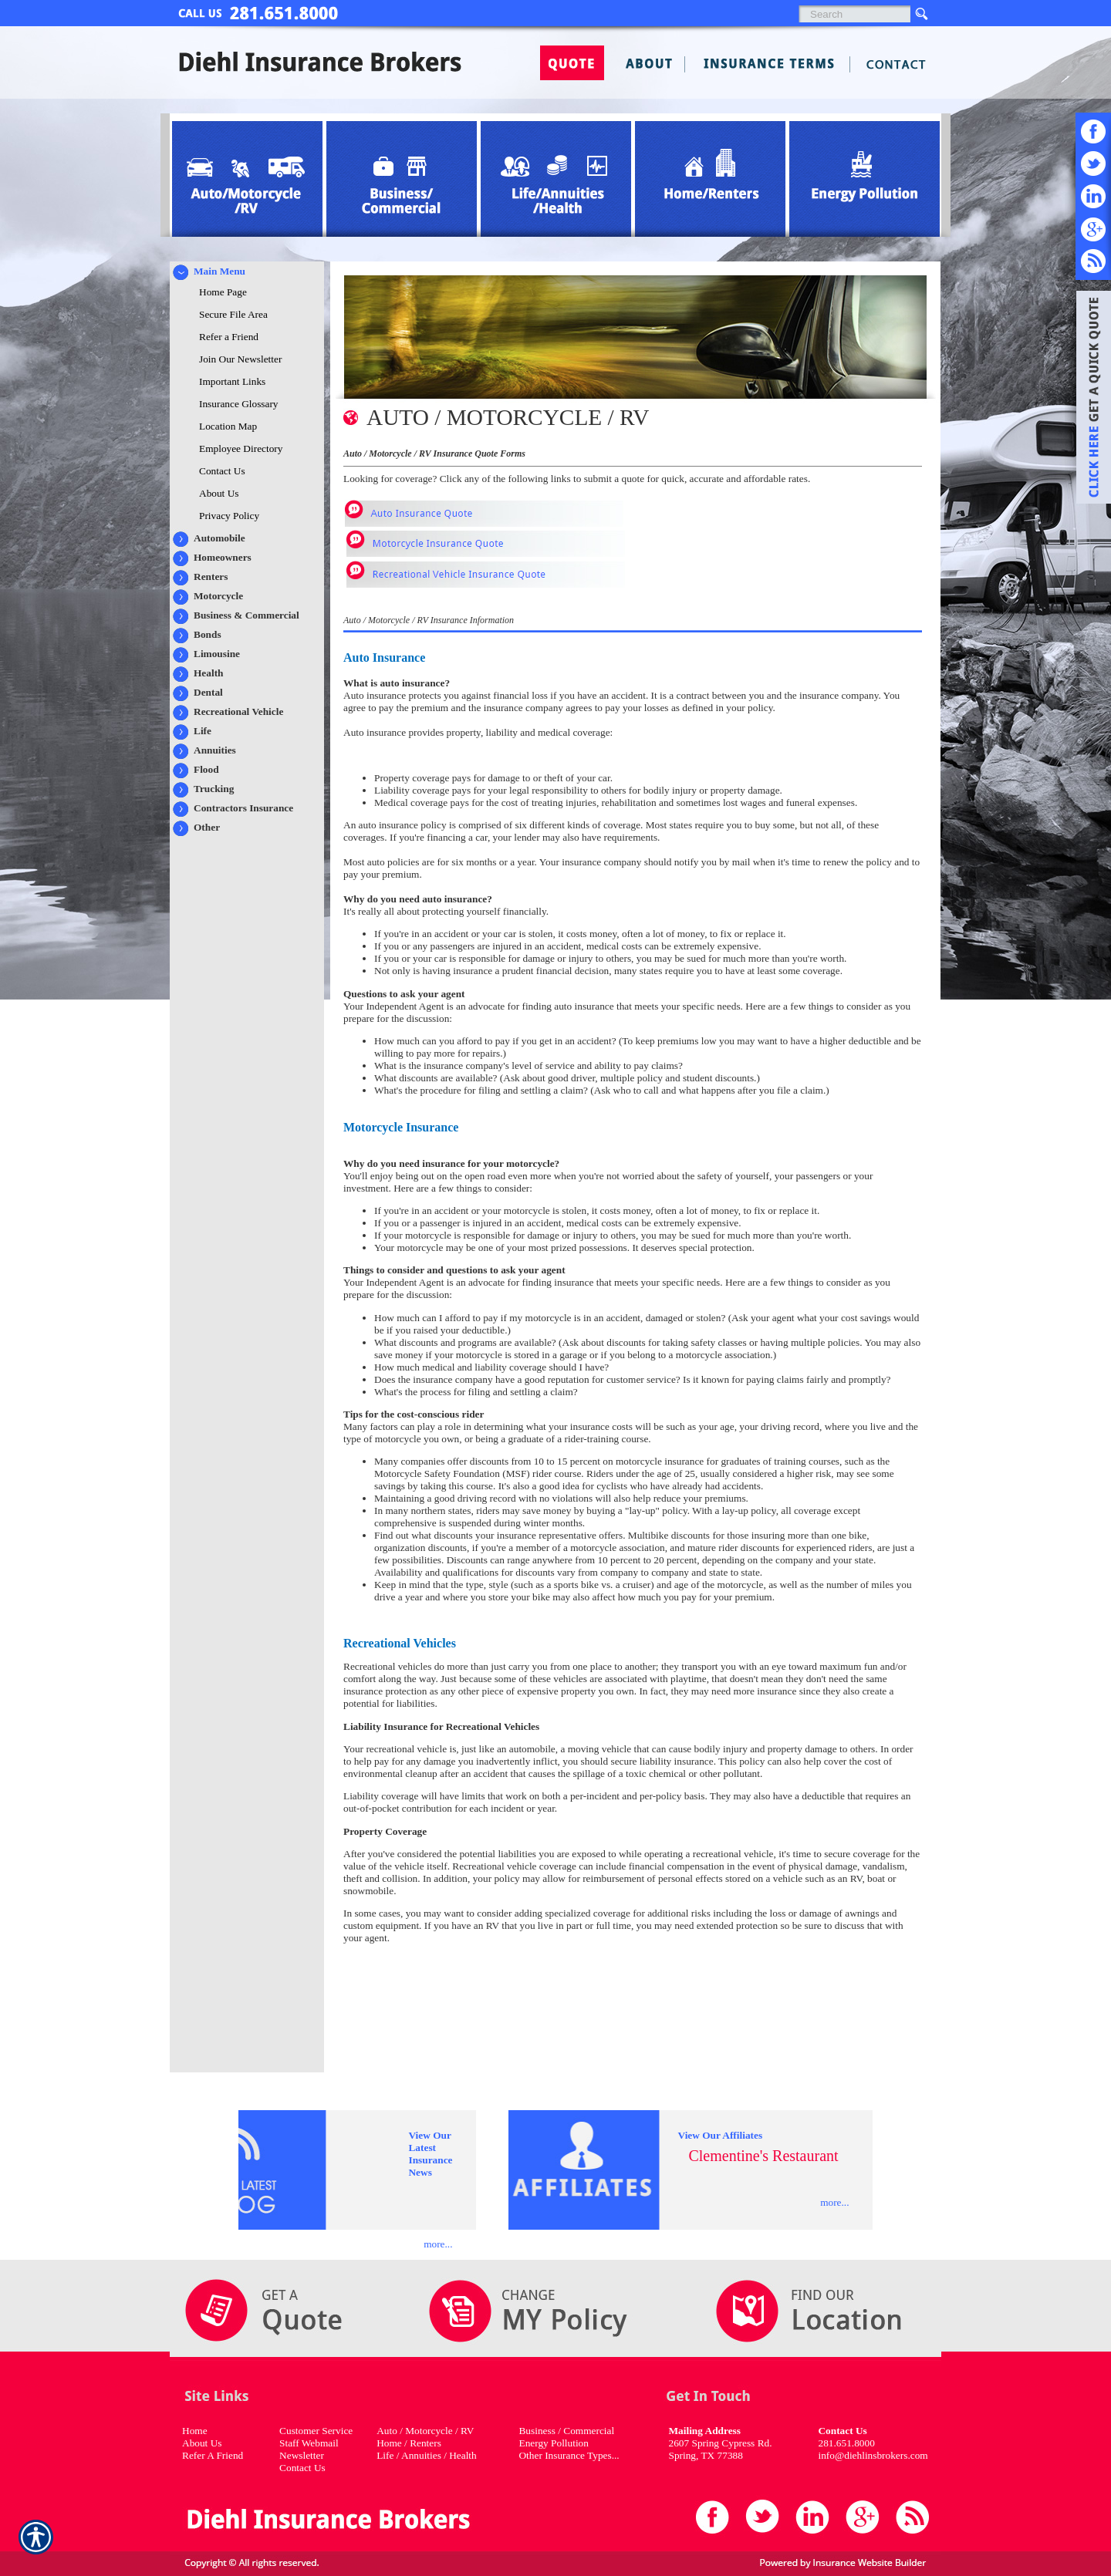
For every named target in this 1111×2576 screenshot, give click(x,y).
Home (195, 2430)
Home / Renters (409, 2443)
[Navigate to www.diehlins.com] (1088, 400)
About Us (201, 2443)
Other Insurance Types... (568, 2455)
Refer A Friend (212, 2455)
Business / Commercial (566, 2430)
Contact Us (302, 2467)
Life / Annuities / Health (427, 2455)
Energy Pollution (553, 2443)
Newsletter (301, 2455)
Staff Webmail (309, 2443)
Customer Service (316, 2430)
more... (438, 2244)
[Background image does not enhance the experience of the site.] (247, 271)
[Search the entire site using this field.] (854, 14)
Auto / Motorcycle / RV (425, 2430)
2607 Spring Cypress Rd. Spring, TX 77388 (720, 2449)
